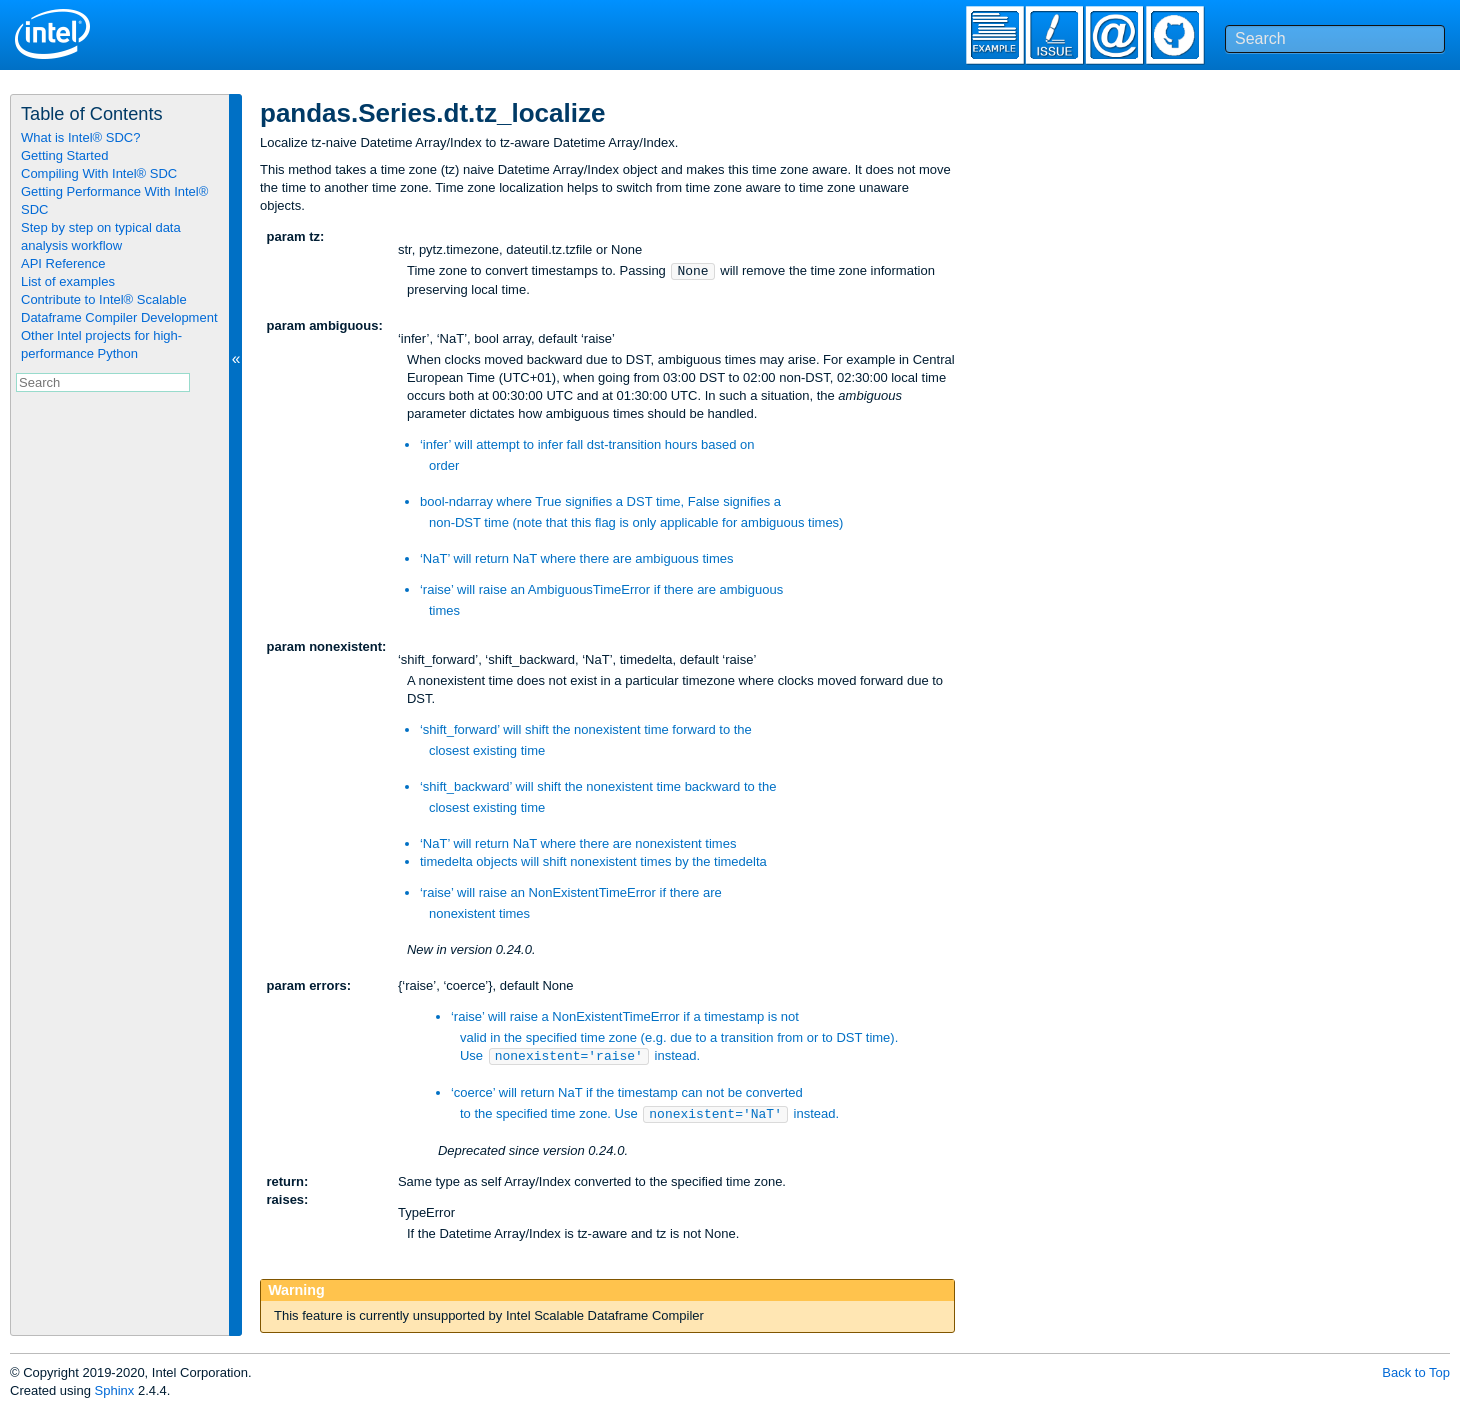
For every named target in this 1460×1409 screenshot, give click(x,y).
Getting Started (64, 155)
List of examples (68, 281)
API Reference (63, 263)
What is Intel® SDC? (80, 137)
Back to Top (1416, 1372)
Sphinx (115, 1390)
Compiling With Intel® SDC (99, 173)
